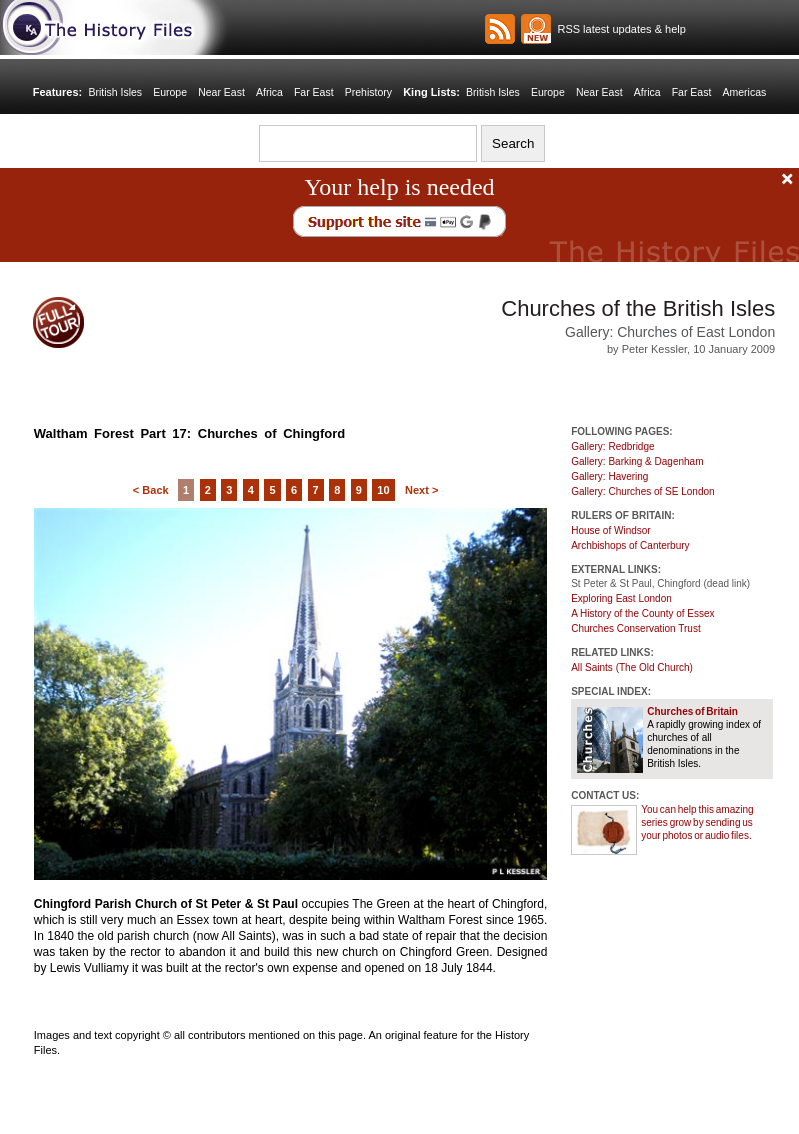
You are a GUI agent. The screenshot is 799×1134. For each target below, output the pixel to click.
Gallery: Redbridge (612, 446)
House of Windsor (610, 530)
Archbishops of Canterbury (630, 545)
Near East (221, 92)
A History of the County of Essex (642, 613)
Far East (314, 92)
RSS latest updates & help (618, 29)
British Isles (115, 92)
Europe (170, 92)
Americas (745, 92)
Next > (421, 490)
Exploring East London (621, 598)
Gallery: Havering (609, 476)
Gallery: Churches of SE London (642, 491)
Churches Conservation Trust (636, 628)
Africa (269, 92)
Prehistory (368, 92)
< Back (151, 490)
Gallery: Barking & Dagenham (637, 461)
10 (383, 490)
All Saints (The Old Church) (632, 667)
